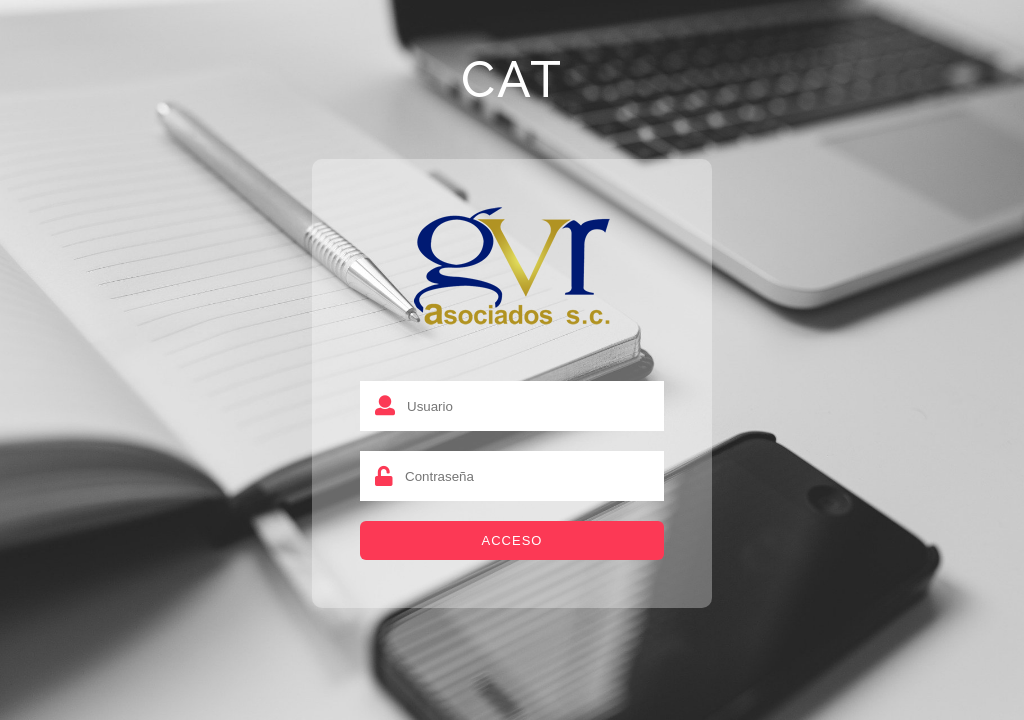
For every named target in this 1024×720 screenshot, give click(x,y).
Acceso (512, 540)
